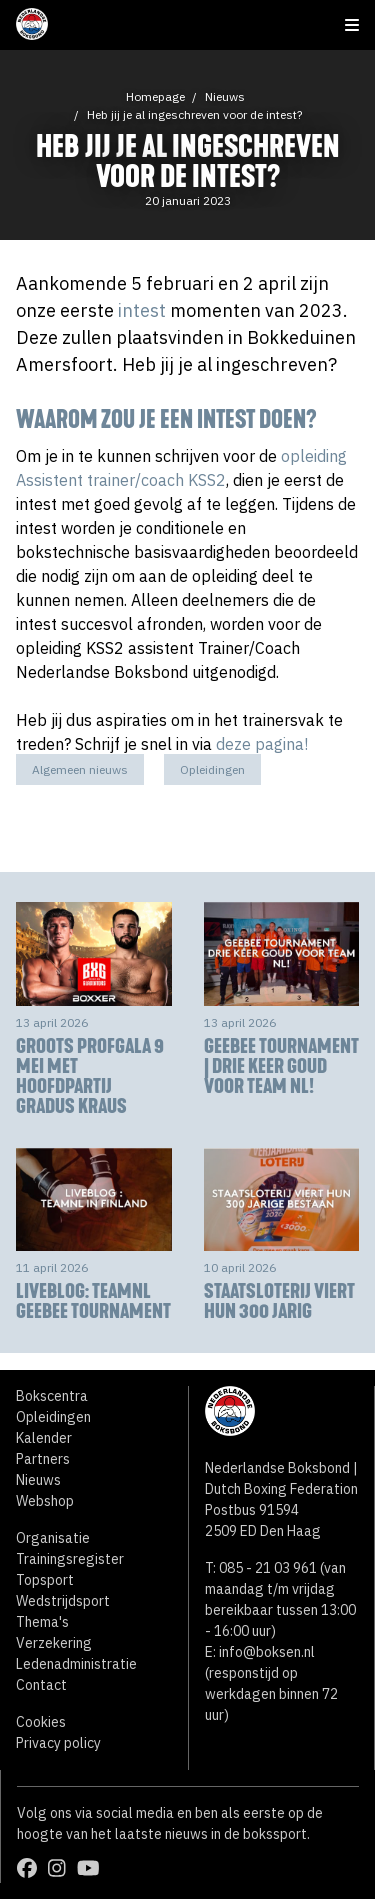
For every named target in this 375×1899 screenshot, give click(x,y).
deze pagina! (262, 744)
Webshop (45, 1501)
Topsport (45, 1580)
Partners (43, 1459)
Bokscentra (52, 1396)
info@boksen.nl (267, 1652)
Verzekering (54, 1643)
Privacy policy (58, 1743)
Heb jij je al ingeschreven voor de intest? (194, 114)
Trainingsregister (70, 1559)
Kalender (44, 1438)
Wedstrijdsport (63, 1601)
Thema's (42, 1622)
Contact (41, 1685)
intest (142, 310)
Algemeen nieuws (80, 769)
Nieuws (225, 96)
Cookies (41, 1722)
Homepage (155, 96)
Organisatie (53, 1538)
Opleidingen (212, 769)
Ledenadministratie (76, 1664)
